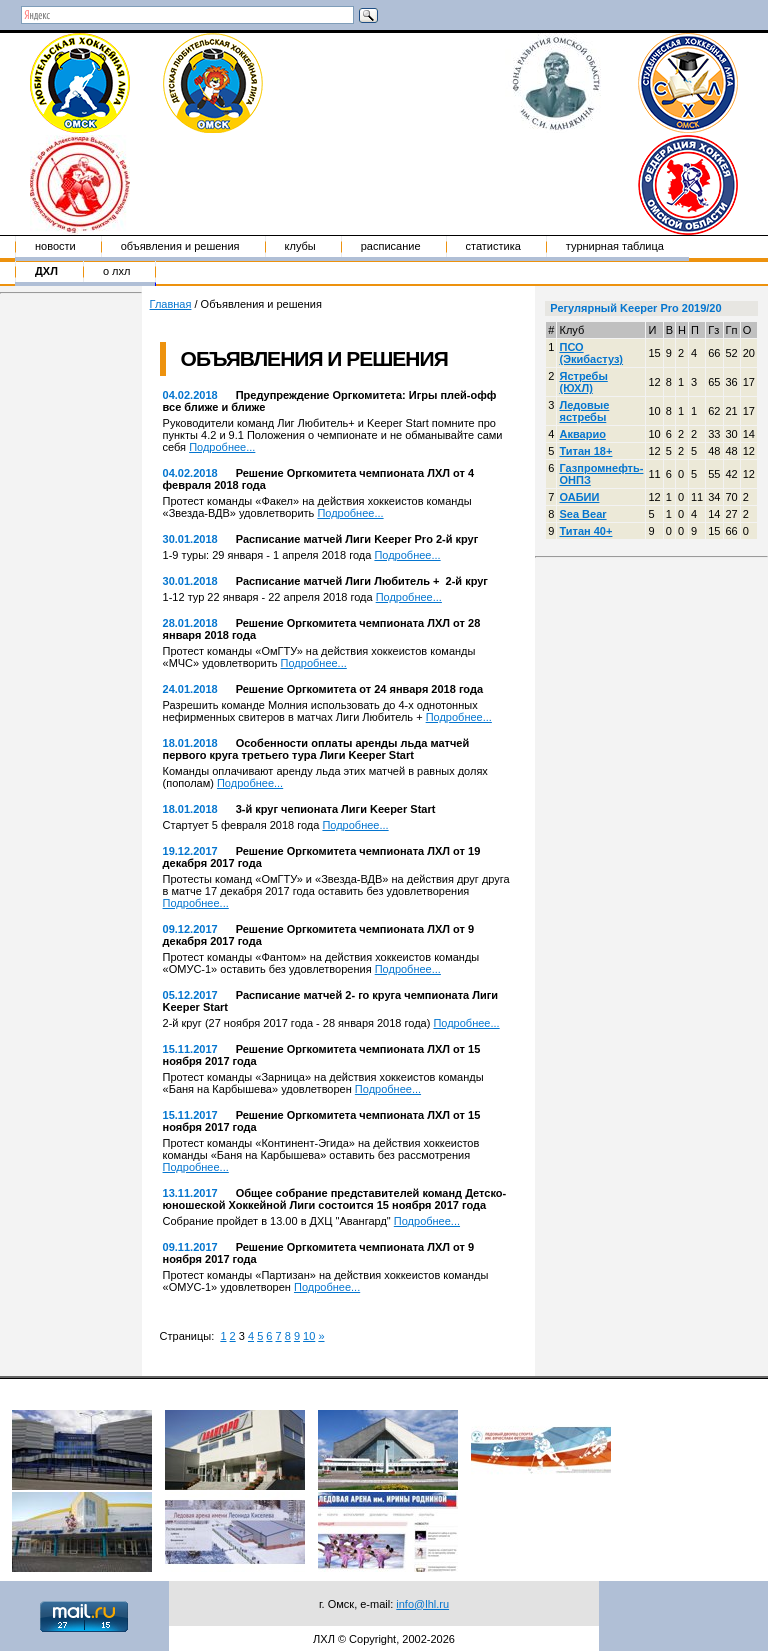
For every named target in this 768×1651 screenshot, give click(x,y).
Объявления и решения (180, 246)
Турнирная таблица (615, 246)
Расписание (391, 246)
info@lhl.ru (422, 1604)
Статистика (493, 246)
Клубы (300, 246)
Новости (55, 246)
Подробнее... (222, 447)
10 (309, 1336)
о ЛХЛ (117, 271)
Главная (171, 304)
